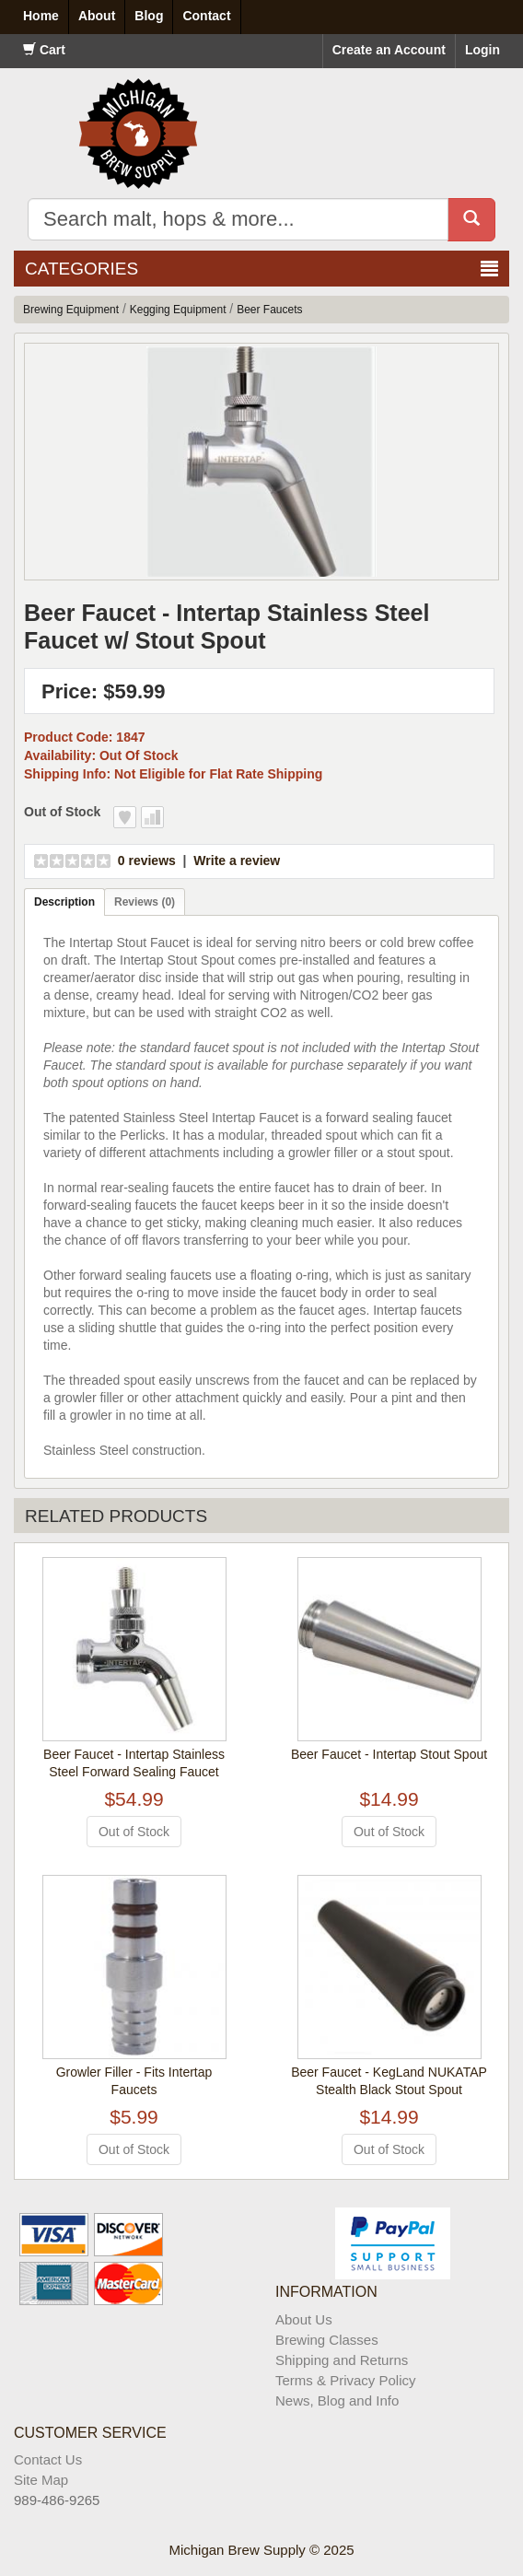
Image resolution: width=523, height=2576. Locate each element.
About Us (303, 2319)
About (96, 15)
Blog (148, 15)
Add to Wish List (124, 817)
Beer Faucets (269, 309)
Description (64, 902)
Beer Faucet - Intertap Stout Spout (389, 1754)
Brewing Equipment (71, 309)
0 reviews (147, 860)
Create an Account (389, 49)
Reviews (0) (144, 902)
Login (482, 49)
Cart (44, 49)
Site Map (41, 2480)
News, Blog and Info (337, 2400)
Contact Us (48, 2459)
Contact (206, 15)
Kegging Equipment (178, 309)
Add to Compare (152, 817)
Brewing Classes (326, 2340)
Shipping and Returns (341, 2360)
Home (41, 15)
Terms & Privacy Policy (345, 2380)
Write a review (236, 860)
